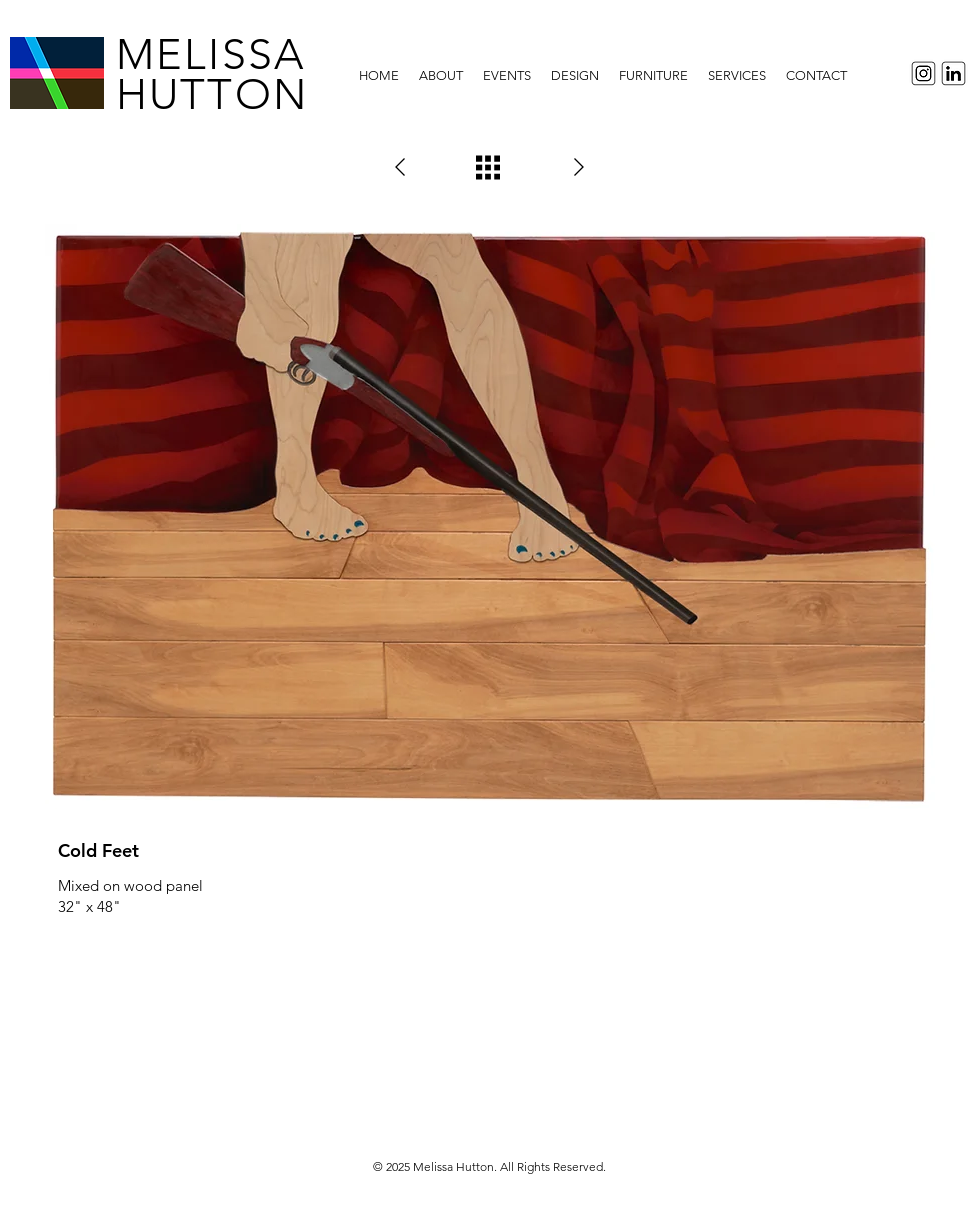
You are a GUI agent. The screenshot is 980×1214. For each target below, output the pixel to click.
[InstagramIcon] (920, 73)
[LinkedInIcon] (956, 73)
